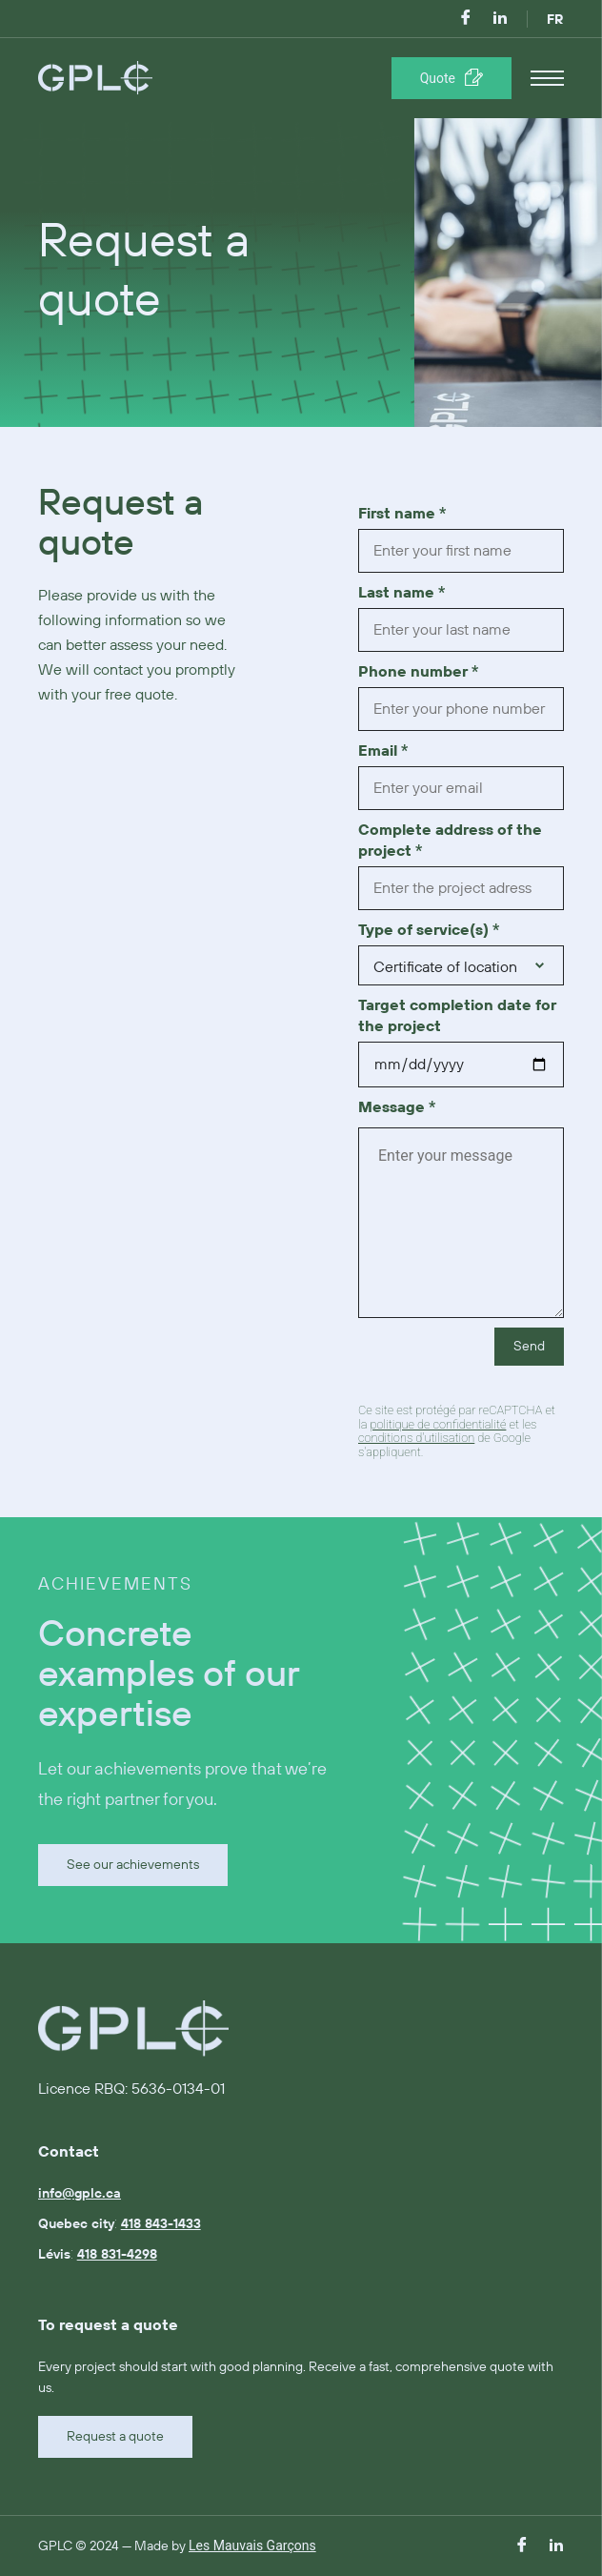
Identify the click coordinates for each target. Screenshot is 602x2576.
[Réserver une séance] (451, 78)
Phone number (418, 671)
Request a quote (115, 2436)
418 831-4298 (117, 2254)
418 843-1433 (161, 2224)
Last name (401, 592)
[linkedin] (500, 19)
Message (396, 1107)
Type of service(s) (428, 930)
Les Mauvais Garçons (252, 2545)
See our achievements (133, 1865)
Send (529, 1346)
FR (555, 20)
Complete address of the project (450, 841)
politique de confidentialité (438, 1424)
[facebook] (465, 19)
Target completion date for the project (457, 1016)
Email (383, 751)
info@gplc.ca (79, 2193)
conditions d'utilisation (416, 1437)
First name (402, 513)
